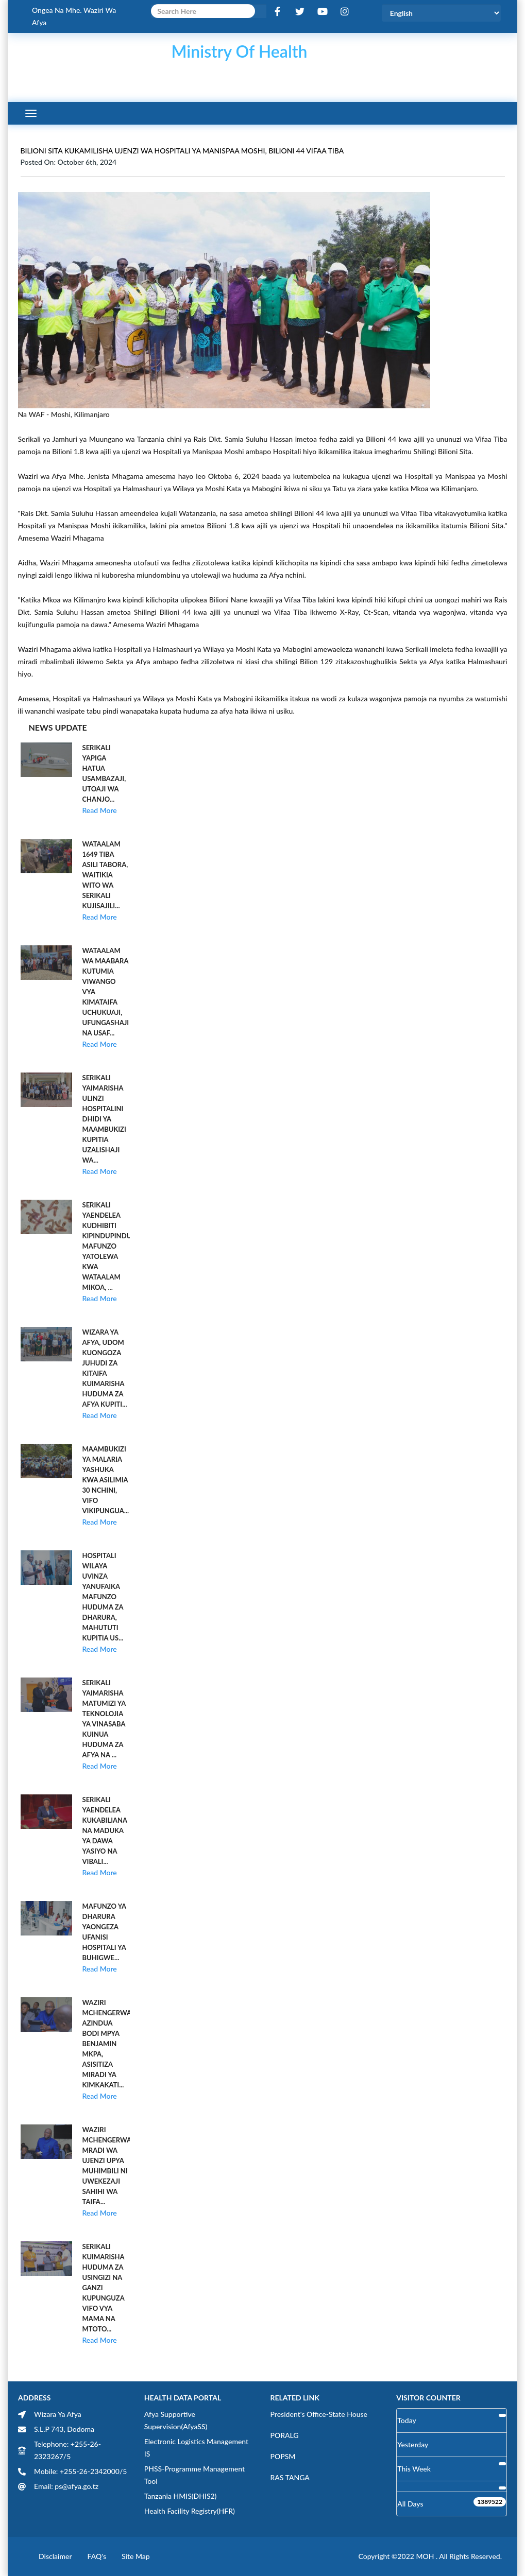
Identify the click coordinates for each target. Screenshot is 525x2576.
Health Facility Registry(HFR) (189, 2510)
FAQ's (97, 2556)
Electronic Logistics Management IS (196, 2447)
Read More (99, 810)
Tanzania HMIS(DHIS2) (180, 2496)
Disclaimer (55, 2556)
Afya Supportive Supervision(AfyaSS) (176, 2420)
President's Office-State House (319, 2414)
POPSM (283, 2456)
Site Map (136, 2556)
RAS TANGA (290, 2477)
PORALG (284, 2435)
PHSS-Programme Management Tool (194, 2474)
